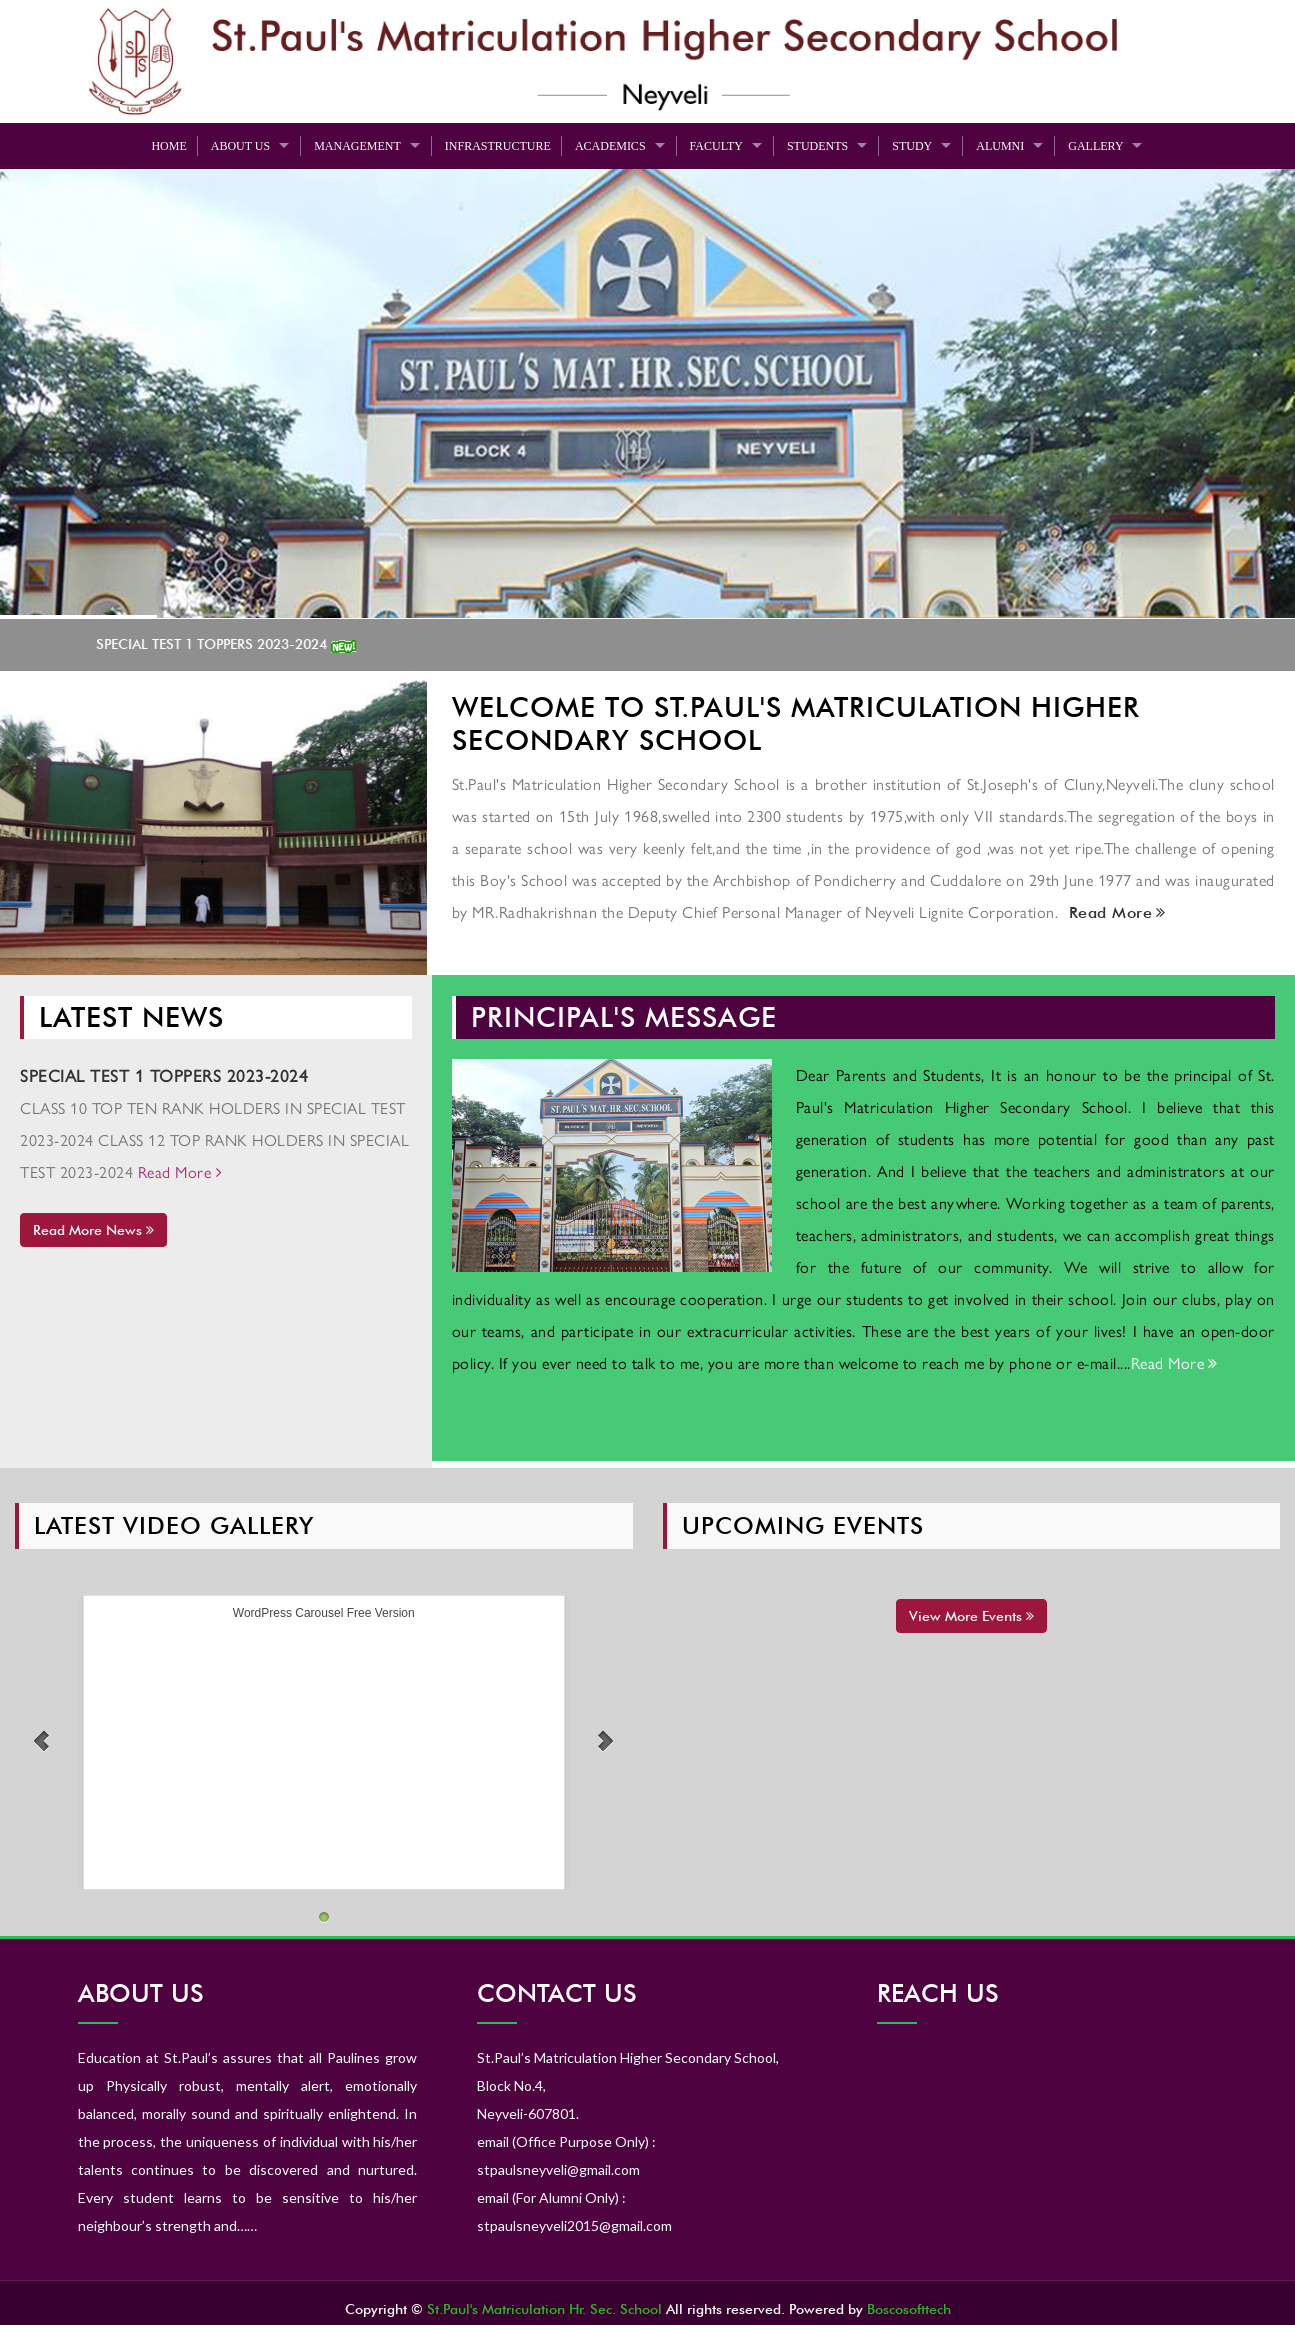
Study (912, 146)
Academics (610, 146)
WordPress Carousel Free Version (324, 1613)
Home (168, 146)
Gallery (1095, 146)
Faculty (716, 146)
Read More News (93, 1230)
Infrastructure (498, 146)
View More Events (971, 1616)
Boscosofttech (909, 2309)
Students (817, 146)
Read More (1114, 912)
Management (357, 146)
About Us (240, 146)
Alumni (1000, 146)
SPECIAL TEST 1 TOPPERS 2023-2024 (234, 644)
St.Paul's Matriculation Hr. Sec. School (544, 2309)
